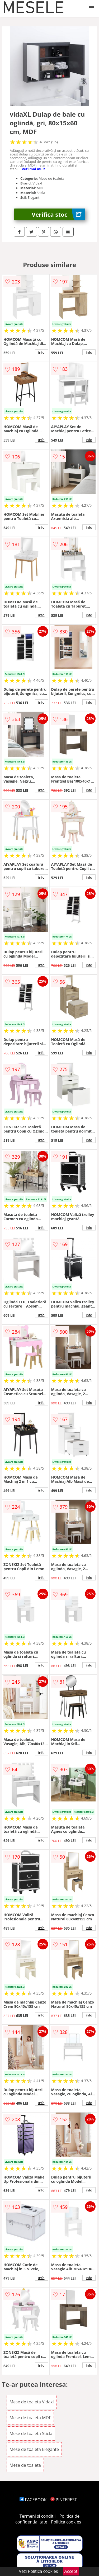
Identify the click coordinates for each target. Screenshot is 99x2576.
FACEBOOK (33, 2500)
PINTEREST (63, 2500)
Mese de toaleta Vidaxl (32, 2402)
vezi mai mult (33, 169)
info (41, 352)
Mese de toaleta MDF (30, 2418)
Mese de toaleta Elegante (34, 2449)
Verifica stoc (58, 214)
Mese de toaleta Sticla (31, 2433)
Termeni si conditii (38, 2516)
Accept (71, 2571)
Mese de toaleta (25, 2465)
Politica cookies (66, 2522)
